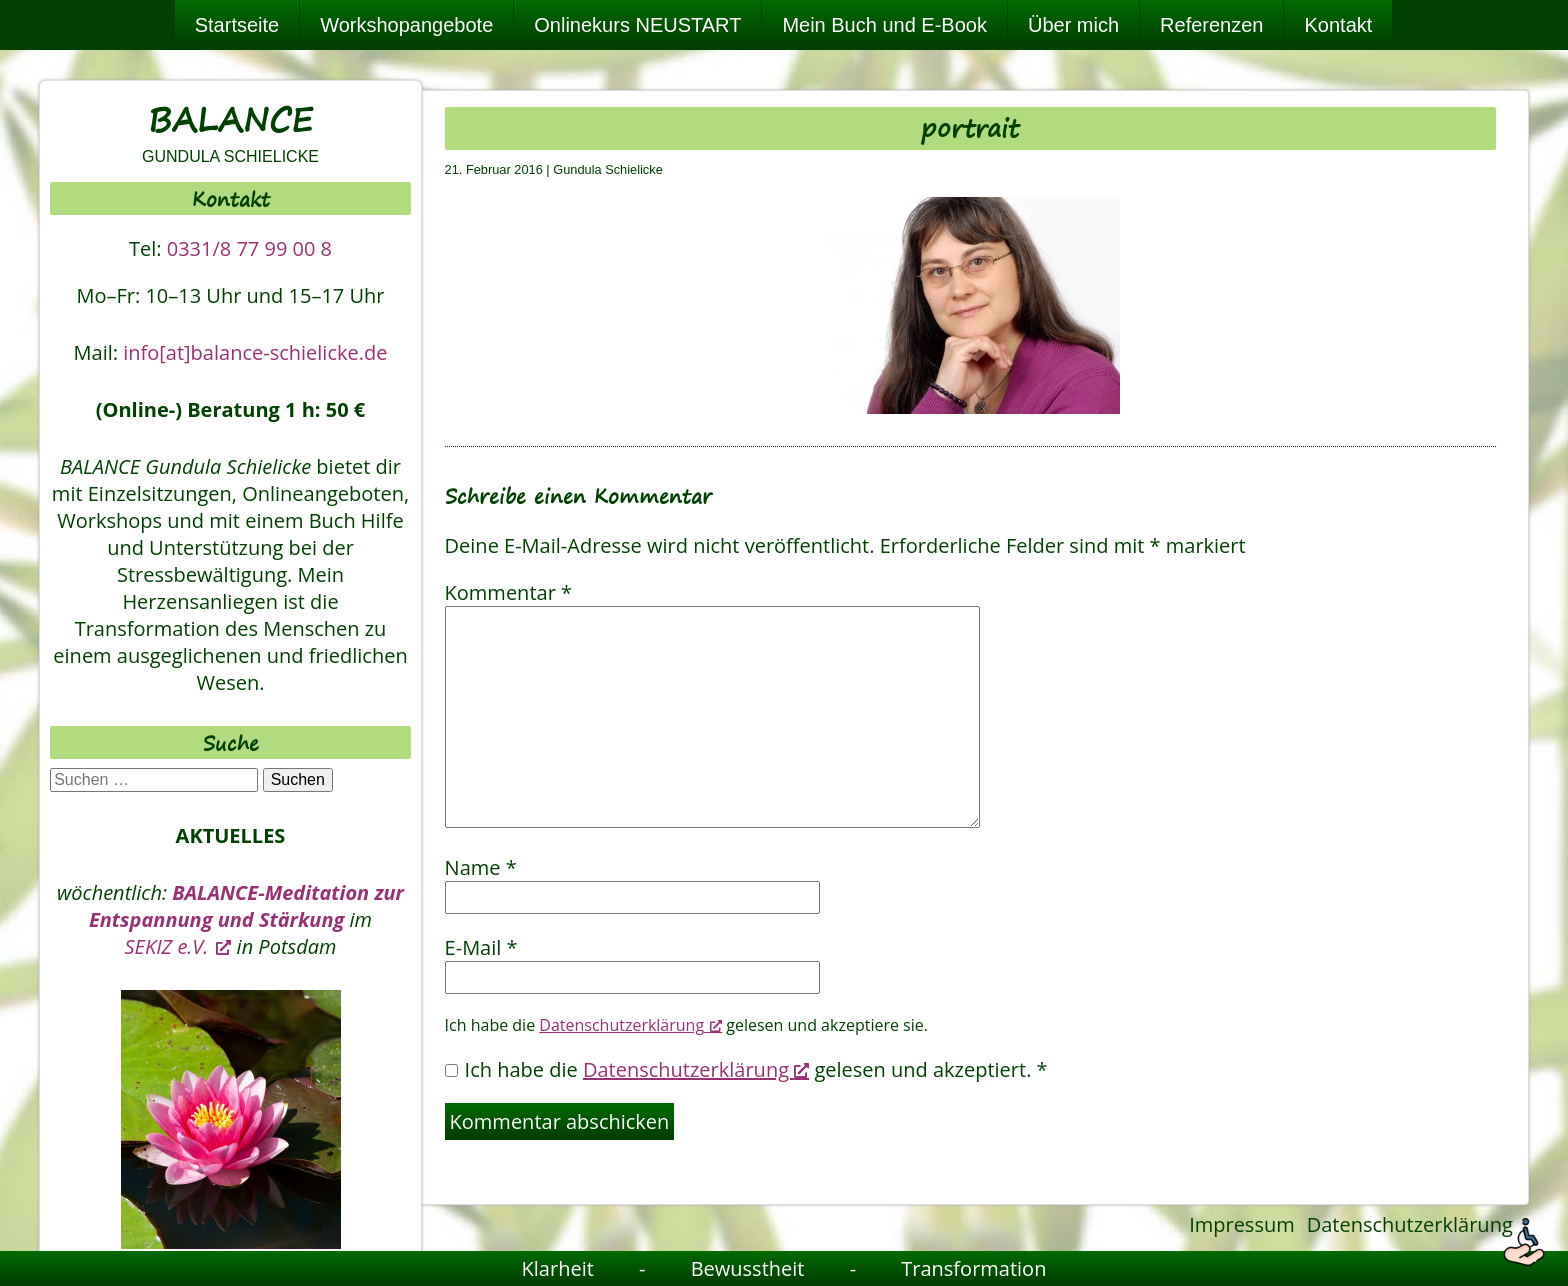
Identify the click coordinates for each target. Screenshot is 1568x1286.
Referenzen (1211, 25)
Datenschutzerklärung (1410, 1224)
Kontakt (1338, 25)
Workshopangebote (406, 25)
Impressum (1242, 1224)
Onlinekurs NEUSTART (637, 25)
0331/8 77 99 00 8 (249, 248)
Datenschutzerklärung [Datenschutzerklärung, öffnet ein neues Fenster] (630, 1025)
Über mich (1073, 25)
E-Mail (481, 947)
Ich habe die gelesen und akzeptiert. (746, 1069)
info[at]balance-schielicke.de (255, 352)
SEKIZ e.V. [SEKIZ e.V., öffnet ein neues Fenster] (178, 946)
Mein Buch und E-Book (884, 25)
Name (481, 867)
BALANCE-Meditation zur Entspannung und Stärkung (246, 906)
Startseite (237, 25)
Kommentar (508, 592)
